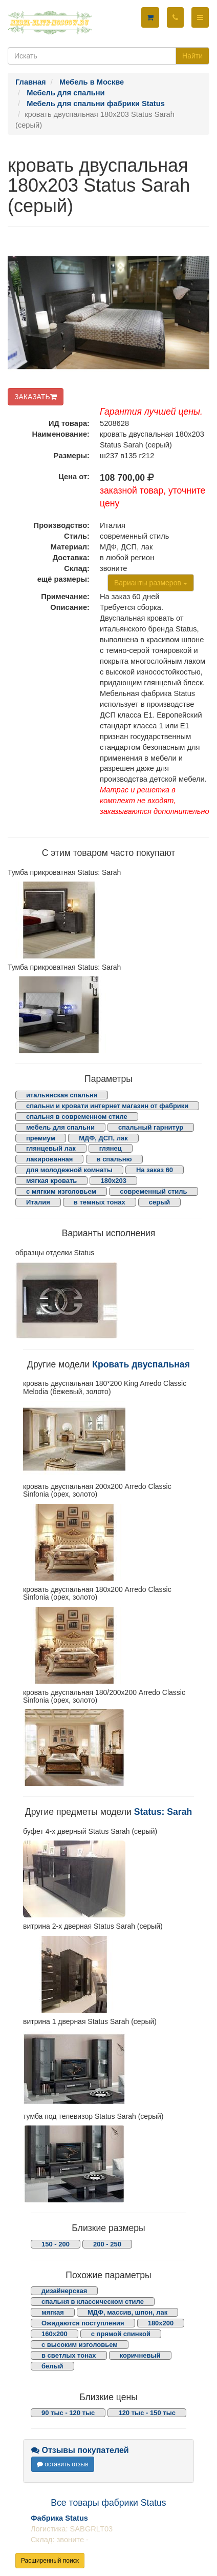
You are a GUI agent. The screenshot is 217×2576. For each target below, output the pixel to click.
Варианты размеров (150, 583)
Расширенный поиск (50, 2560)
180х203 (113, 1180)
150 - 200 (55, 2244)
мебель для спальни (60, 1127)
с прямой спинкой (120, 2334)
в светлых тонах (68, 2355)
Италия (38, 1202)
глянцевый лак (51, 1148)
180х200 (161, 2323)
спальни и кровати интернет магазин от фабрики (107, 1106)
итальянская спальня (61, 1095)
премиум (40, 1138)
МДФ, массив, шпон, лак (127, 2312)
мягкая (52, 2312)
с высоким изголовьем (79, 2344)
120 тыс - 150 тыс (147, 2413)
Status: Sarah (163, 1812)
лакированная (49, 1159)
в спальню (114, 1159)
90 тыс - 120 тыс (68, 2413)
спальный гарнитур (150, 1127)
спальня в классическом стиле (92, 2301)
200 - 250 (107, 2244)
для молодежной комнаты (69, 1170)
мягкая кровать (51, 1180)
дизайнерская (64, 2291)
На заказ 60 (154, 1170)
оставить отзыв (63, 2464)
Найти (192, 56)
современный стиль (153, 1191)
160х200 (54, 2334)
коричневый (140, 2355)
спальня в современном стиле (76, 1116)
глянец (110, 1148)
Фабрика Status (59, 2518)
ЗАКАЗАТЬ (35, 397)
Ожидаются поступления (82, 2323)
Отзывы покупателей (80, 2450)
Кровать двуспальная (141, 1364)
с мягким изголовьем (61, 1191)
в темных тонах (99, 1202)
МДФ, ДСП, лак (103, 1138)
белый (52, 2366)
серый (159, 1202)
